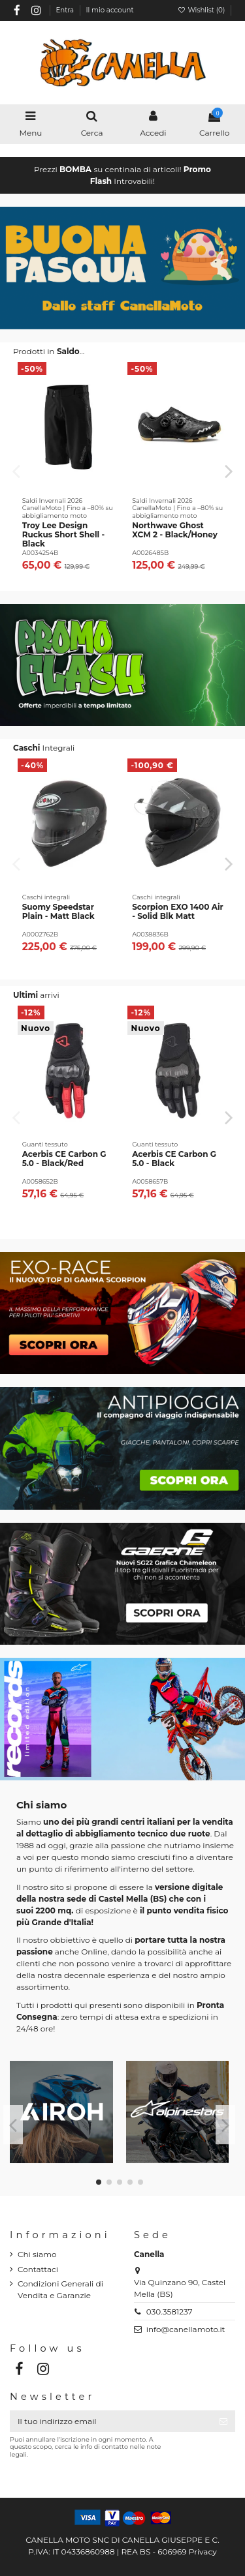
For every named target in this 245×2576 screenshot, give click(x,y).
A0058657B (150, 1181)
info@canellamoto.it (185, 2329)
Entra (65, 10)
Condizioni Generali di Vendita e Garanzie (60, 2289)
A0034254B (40, 552)
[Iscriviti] (223, 2420)
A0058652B (40, 1181)
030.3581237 (169, 2311)
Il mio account (110, 10)
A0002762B (40, 934)
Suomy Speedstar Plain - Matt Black (58, 911)
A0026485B (150, 552)
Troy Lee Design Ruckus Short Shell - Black (63, 534)
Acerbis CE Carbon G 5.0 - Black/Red (64, 1158)
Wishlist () (202, 10)
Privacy (203, 2551)
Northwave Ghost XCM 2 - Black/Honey (175, 529)
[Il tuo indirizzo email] (111, 2420)
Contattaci (38, 2269)
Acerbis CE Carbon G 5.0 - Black (174, 1158)
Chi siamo (37, 2254)
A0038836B (150, 934)
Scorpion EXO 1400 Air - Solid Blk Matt (177, 911)
